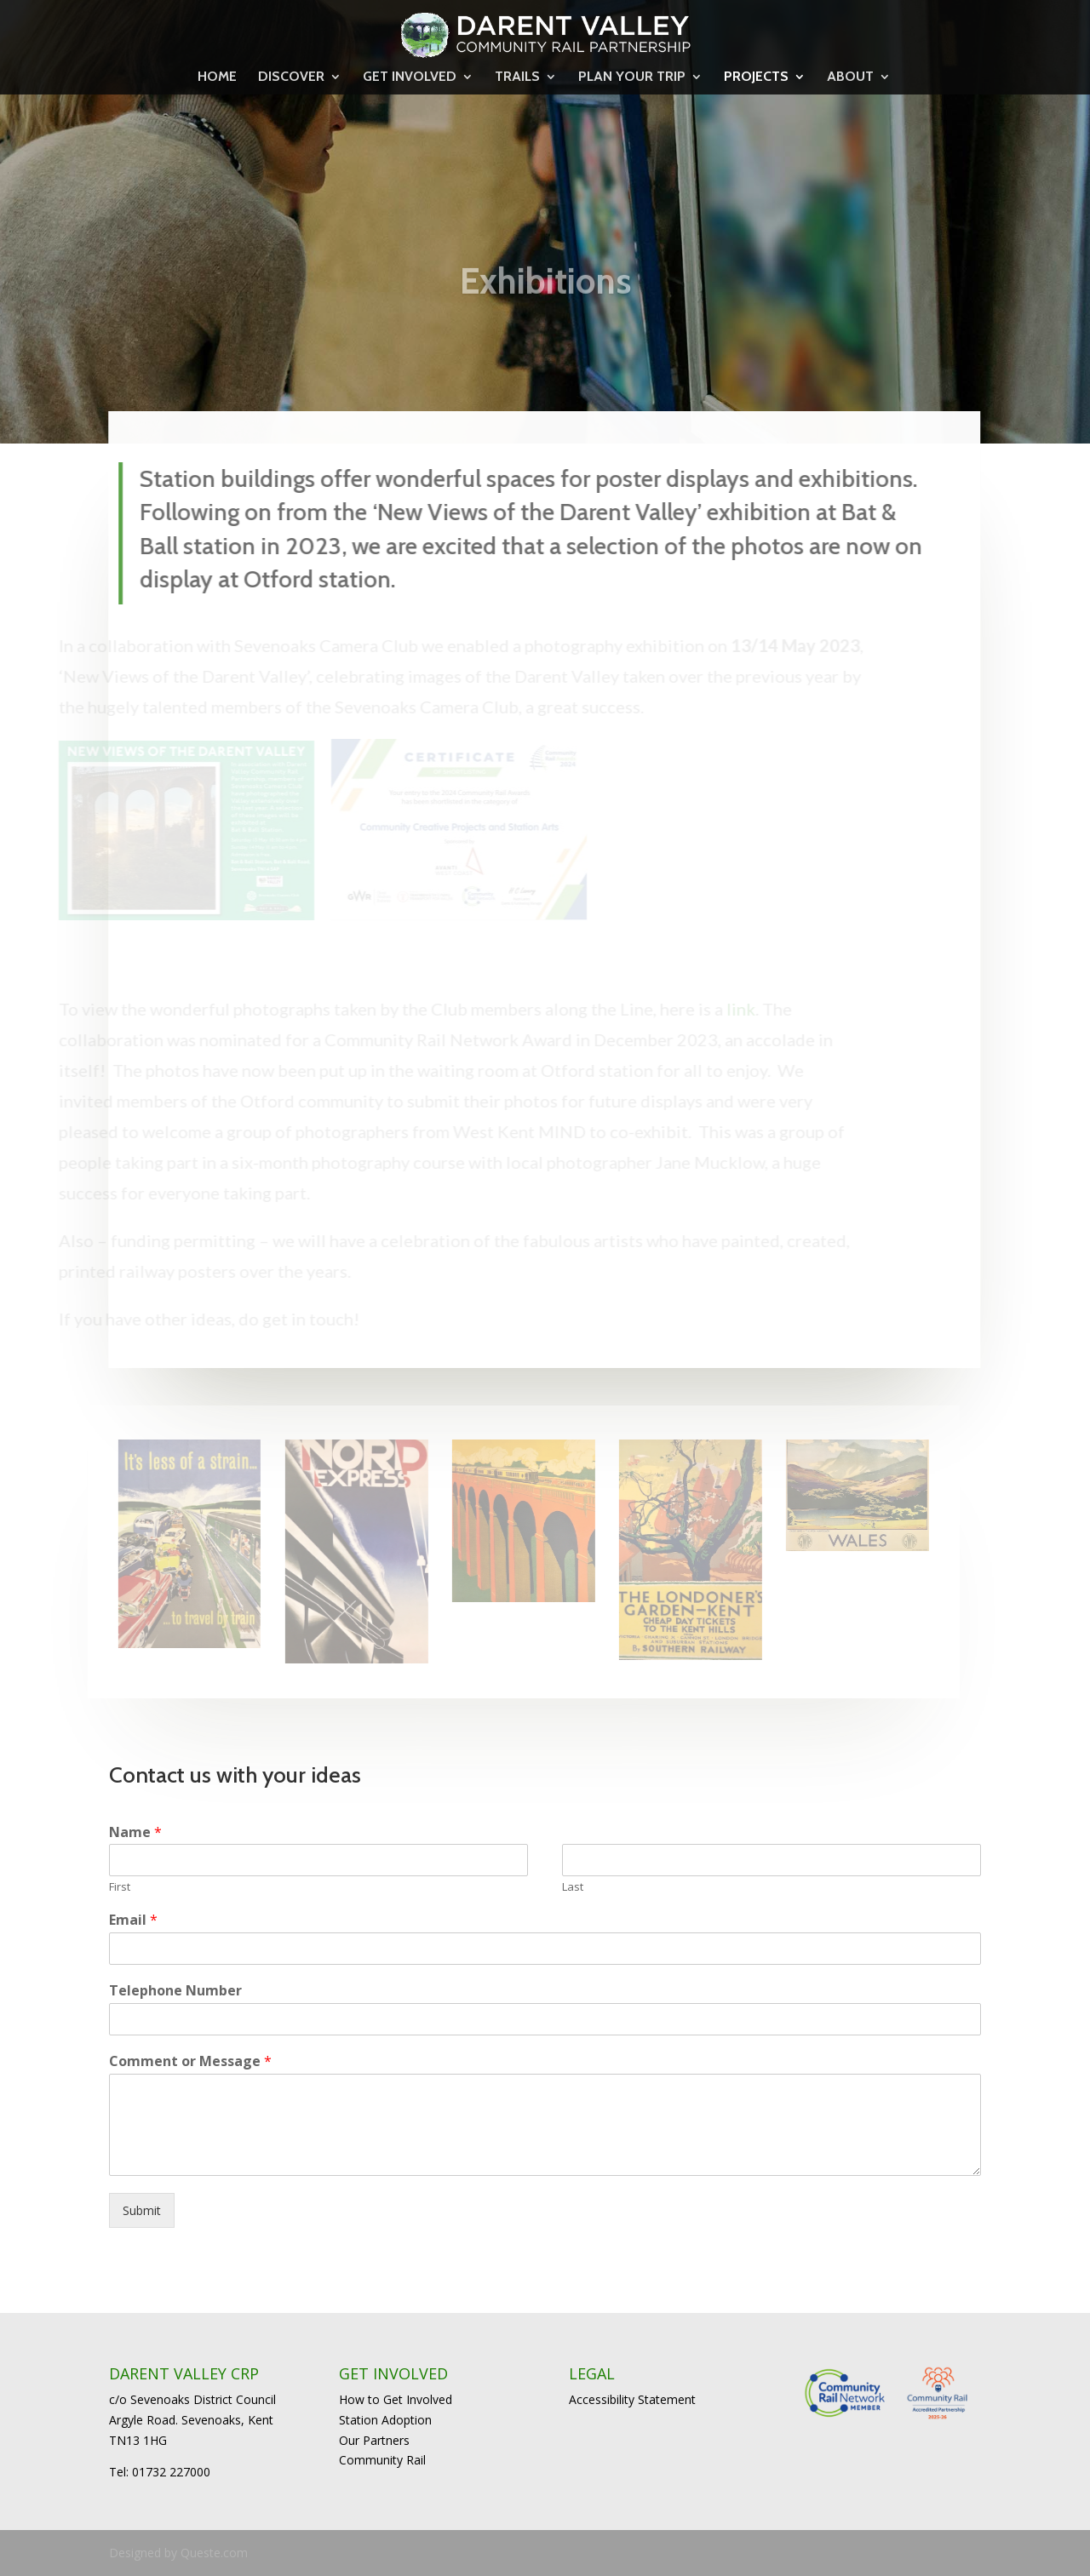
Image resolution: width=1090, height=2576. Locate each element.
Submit (142, 2210)
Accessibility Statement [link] (632, 2399)
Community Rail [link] (382, 2460)
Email (133, 1920)
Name (135, 1832)
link (725, 1009)
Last (572, 1887)
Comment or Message (190, 2061)
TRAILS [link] (517, 77)
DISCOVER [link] (291, 77)
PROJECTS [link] (756, 77)
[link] (545, 32)
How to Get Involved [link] (395, 2399)
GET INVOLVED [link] (409, 77)
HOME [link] (217, 77)
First (119, 1887)
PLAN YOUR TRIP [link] (632, 77)
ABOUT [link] (850, 77)
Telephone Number (175, 1991)
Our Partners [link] (374, 2440)
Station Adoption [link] (385, 2420)
